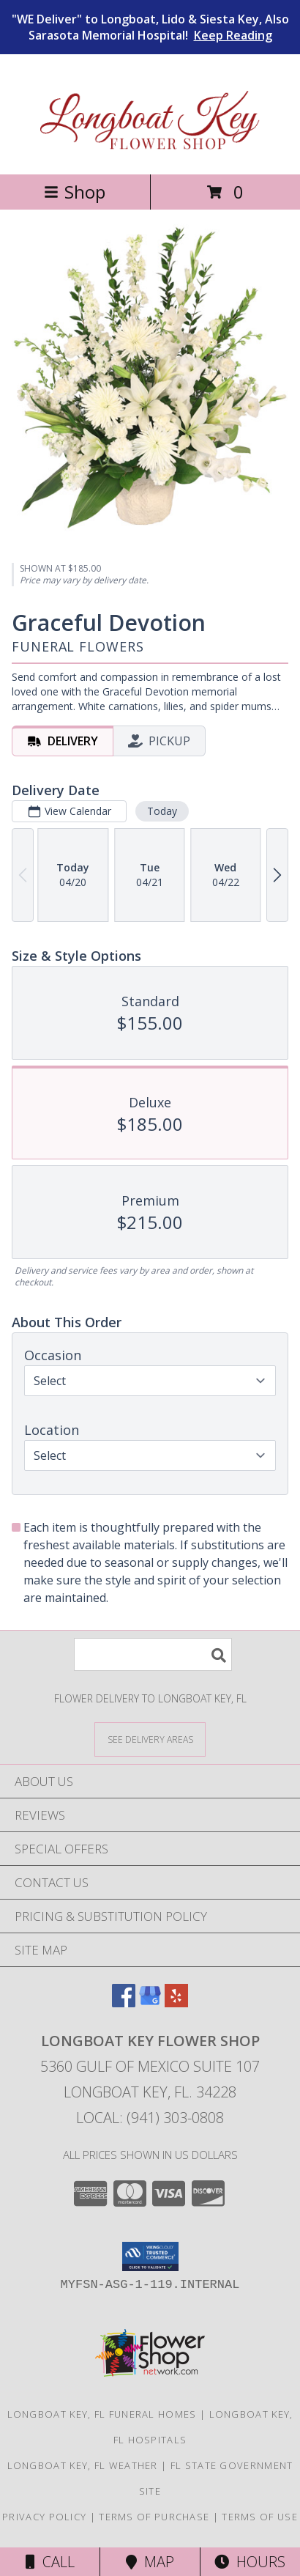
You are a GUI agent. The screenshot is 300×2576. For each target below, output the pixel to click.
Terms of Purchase (154, 2516)
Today (162, 811)
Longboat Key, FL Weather (82, 2465)
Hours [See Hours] (249, 2562)
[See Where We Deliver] (150, 1739)
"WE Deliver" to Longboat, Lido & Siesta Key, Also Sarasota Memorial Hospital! (150, 27)
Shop (74, 192)
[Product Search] (153, 1654)
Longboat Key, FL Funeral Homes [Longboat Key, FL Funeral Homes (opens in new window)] (102, 2414)
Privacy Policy (44, 2516)
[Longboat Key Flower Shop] (150, 153)
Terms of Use (260, 2516)
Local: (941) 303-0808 (150, 2117)
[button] (150, 2256)
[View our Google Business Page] (150, 2002)
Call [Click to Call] (50, 2562)
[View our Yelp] (176, 2002)
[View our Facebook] (123, 2002)
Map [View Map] (150, 2562)
